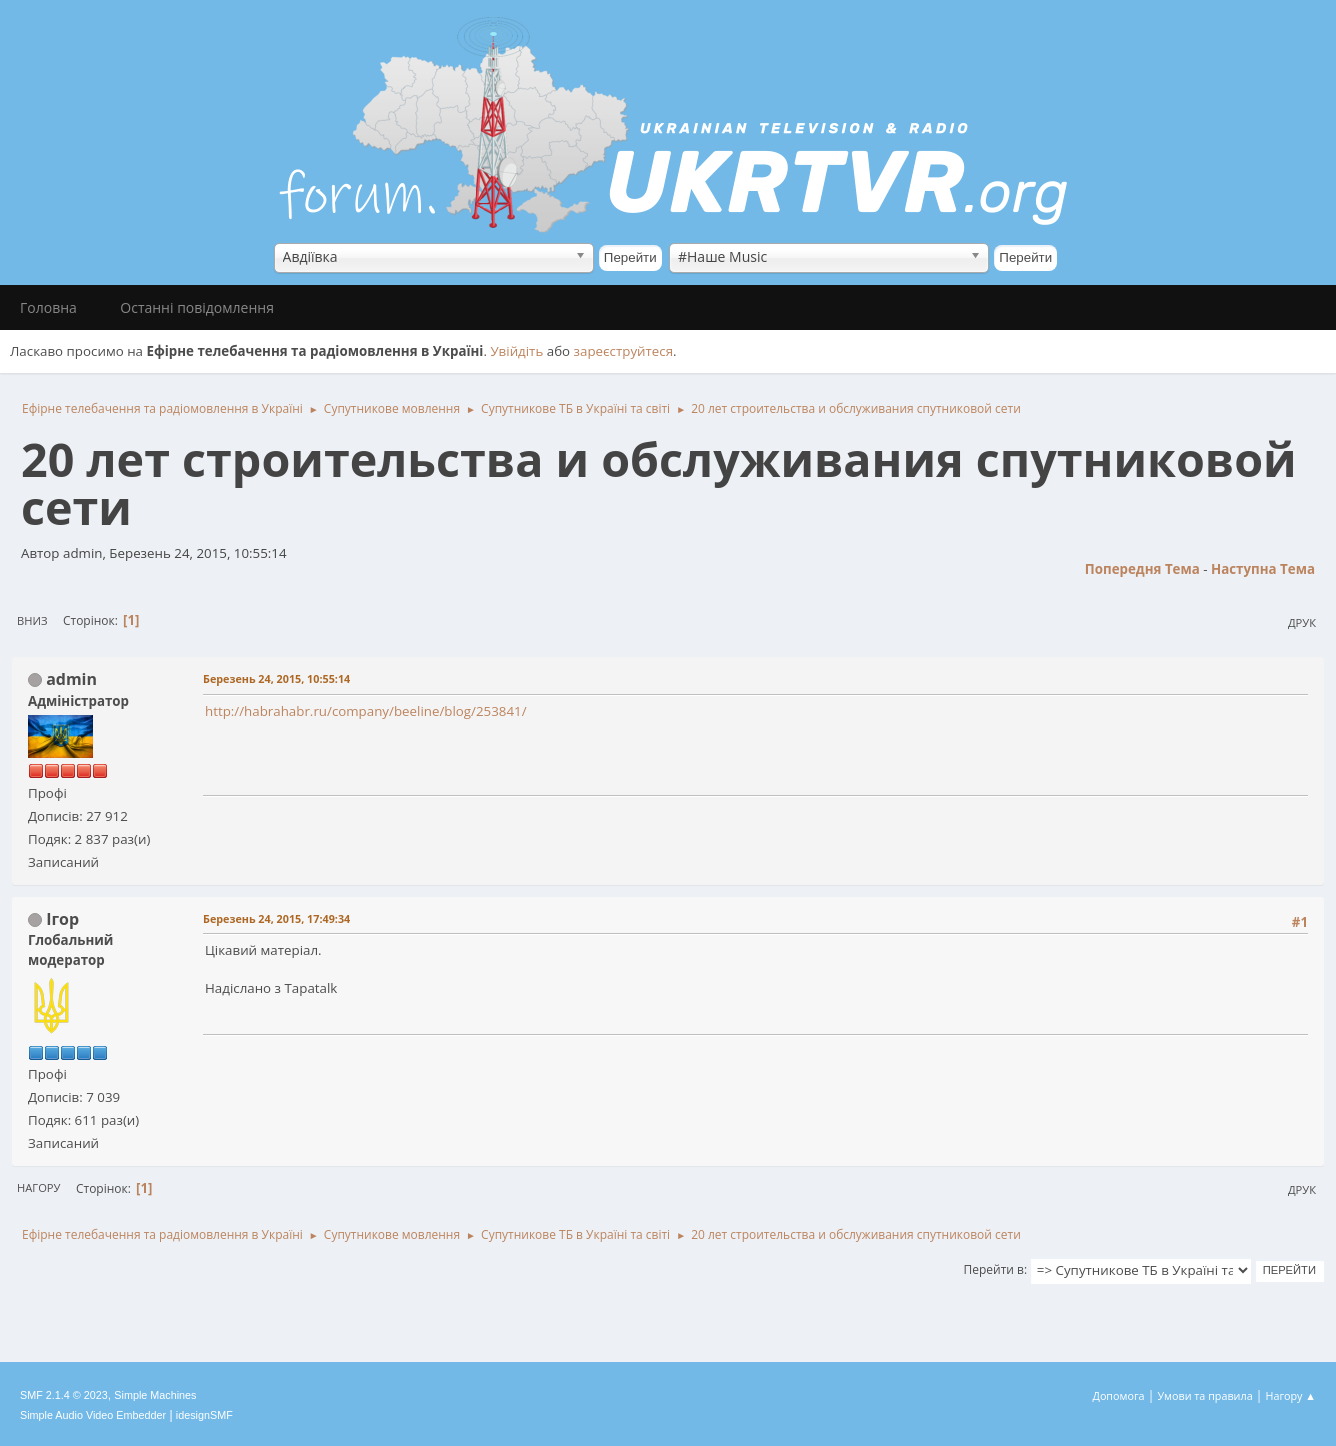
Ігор (62, 919)
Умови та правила (1204, 1395)
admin (71, 679)
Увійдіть (516, 351)
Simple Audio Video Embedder (93, 1415)
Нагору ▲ (1290, 1395)
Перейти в (994, 1269)
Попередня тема (1142, 569)
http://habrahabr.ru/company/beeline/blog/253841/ (366, 711)
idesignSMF (204, 1415)
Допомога (1119, 1395)
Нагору (38, 1187)
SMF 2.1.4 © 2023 (64, 1395)
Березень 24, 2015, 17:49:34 (276, 918)
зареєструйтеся (624, 351)
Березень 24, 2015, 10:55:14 (276, 678)
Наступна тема (1263, 569)
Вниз (32, 620)
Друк (1302, 622)
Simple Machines (155, 1395)
